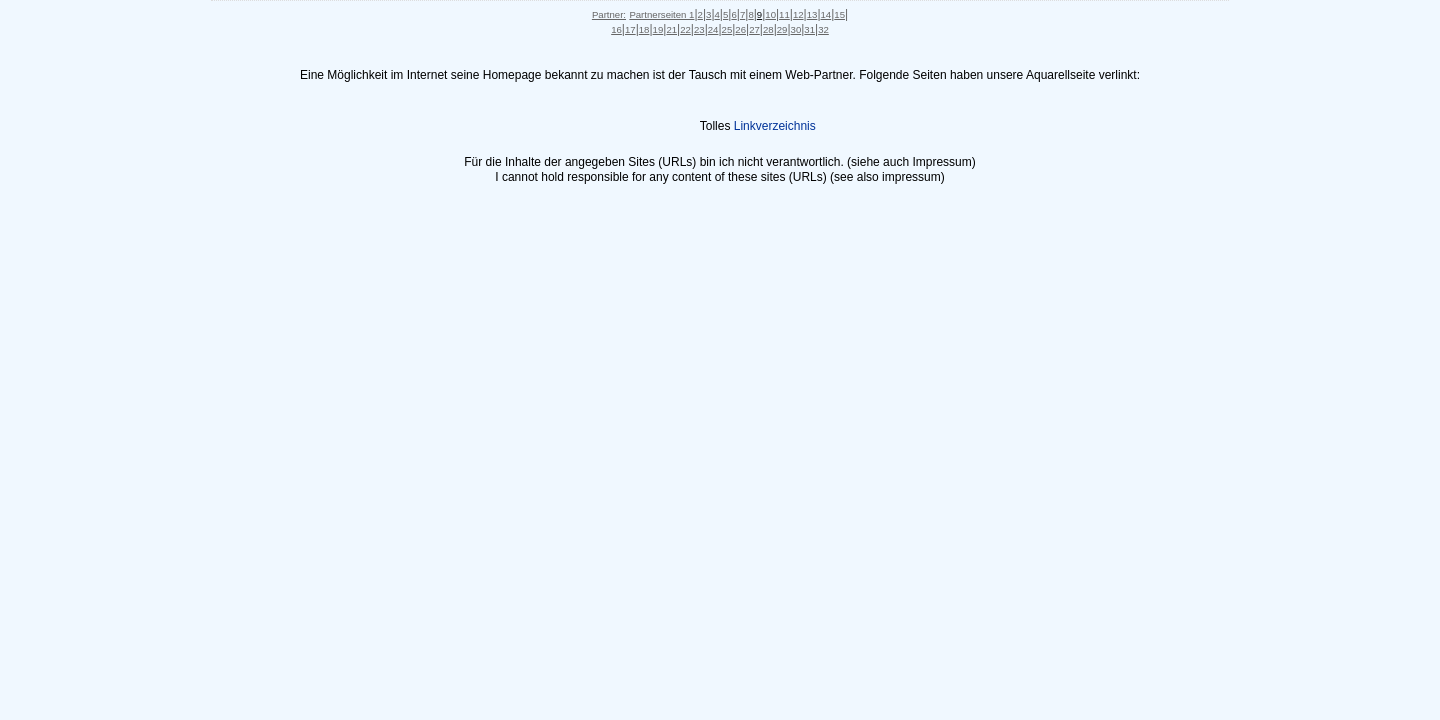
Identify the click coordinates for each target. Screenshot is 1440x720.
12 (798, 14)
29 (782, 29)
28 (768, 29)
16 (616, 29)
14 (826, 14)
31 (809, 29)
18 (644, 29)
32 (823, 29)
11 (784, 14)
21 (671, 29)
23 (699, 29)
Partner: (609, 14)
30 (796, 29)
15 (839, 14)
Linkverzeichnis (775, 126)
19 (658, 29)
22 (685, 29)
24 (713, 29)
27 (754, 29)
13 (812, 14)
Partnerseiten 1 (661, 14)
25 (727, 29)
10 (770, 14)
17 (630, 29)
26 (740, 29)
